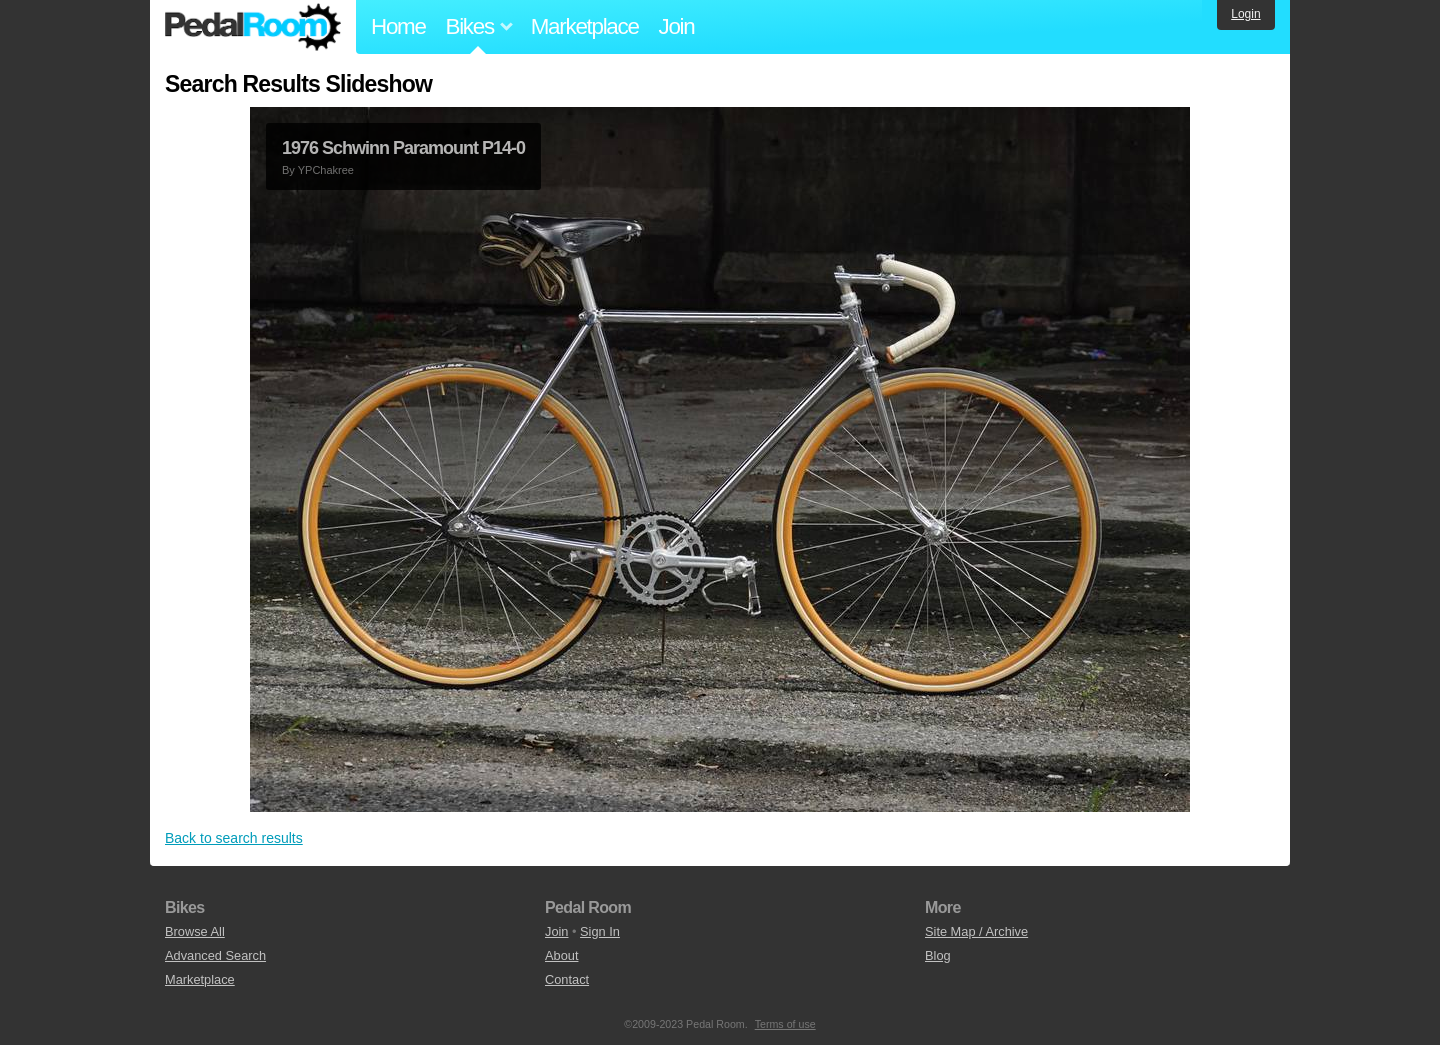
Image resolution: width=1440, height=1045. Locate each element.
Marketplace (585, 26)
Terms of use (785, 1024)
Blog (938, 955)
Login (1245, 14)
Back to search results (234, 838)
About (561, 955)
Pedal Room (253, 27)
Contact (567, 979)
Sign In (600, 931)
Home (398, 26)
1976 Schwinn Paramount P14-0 (403, 148)
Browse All (195, 931)
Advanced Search (215, 955)
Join (677, 26)
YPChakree (326, 170)
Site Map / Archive (976, 931)
